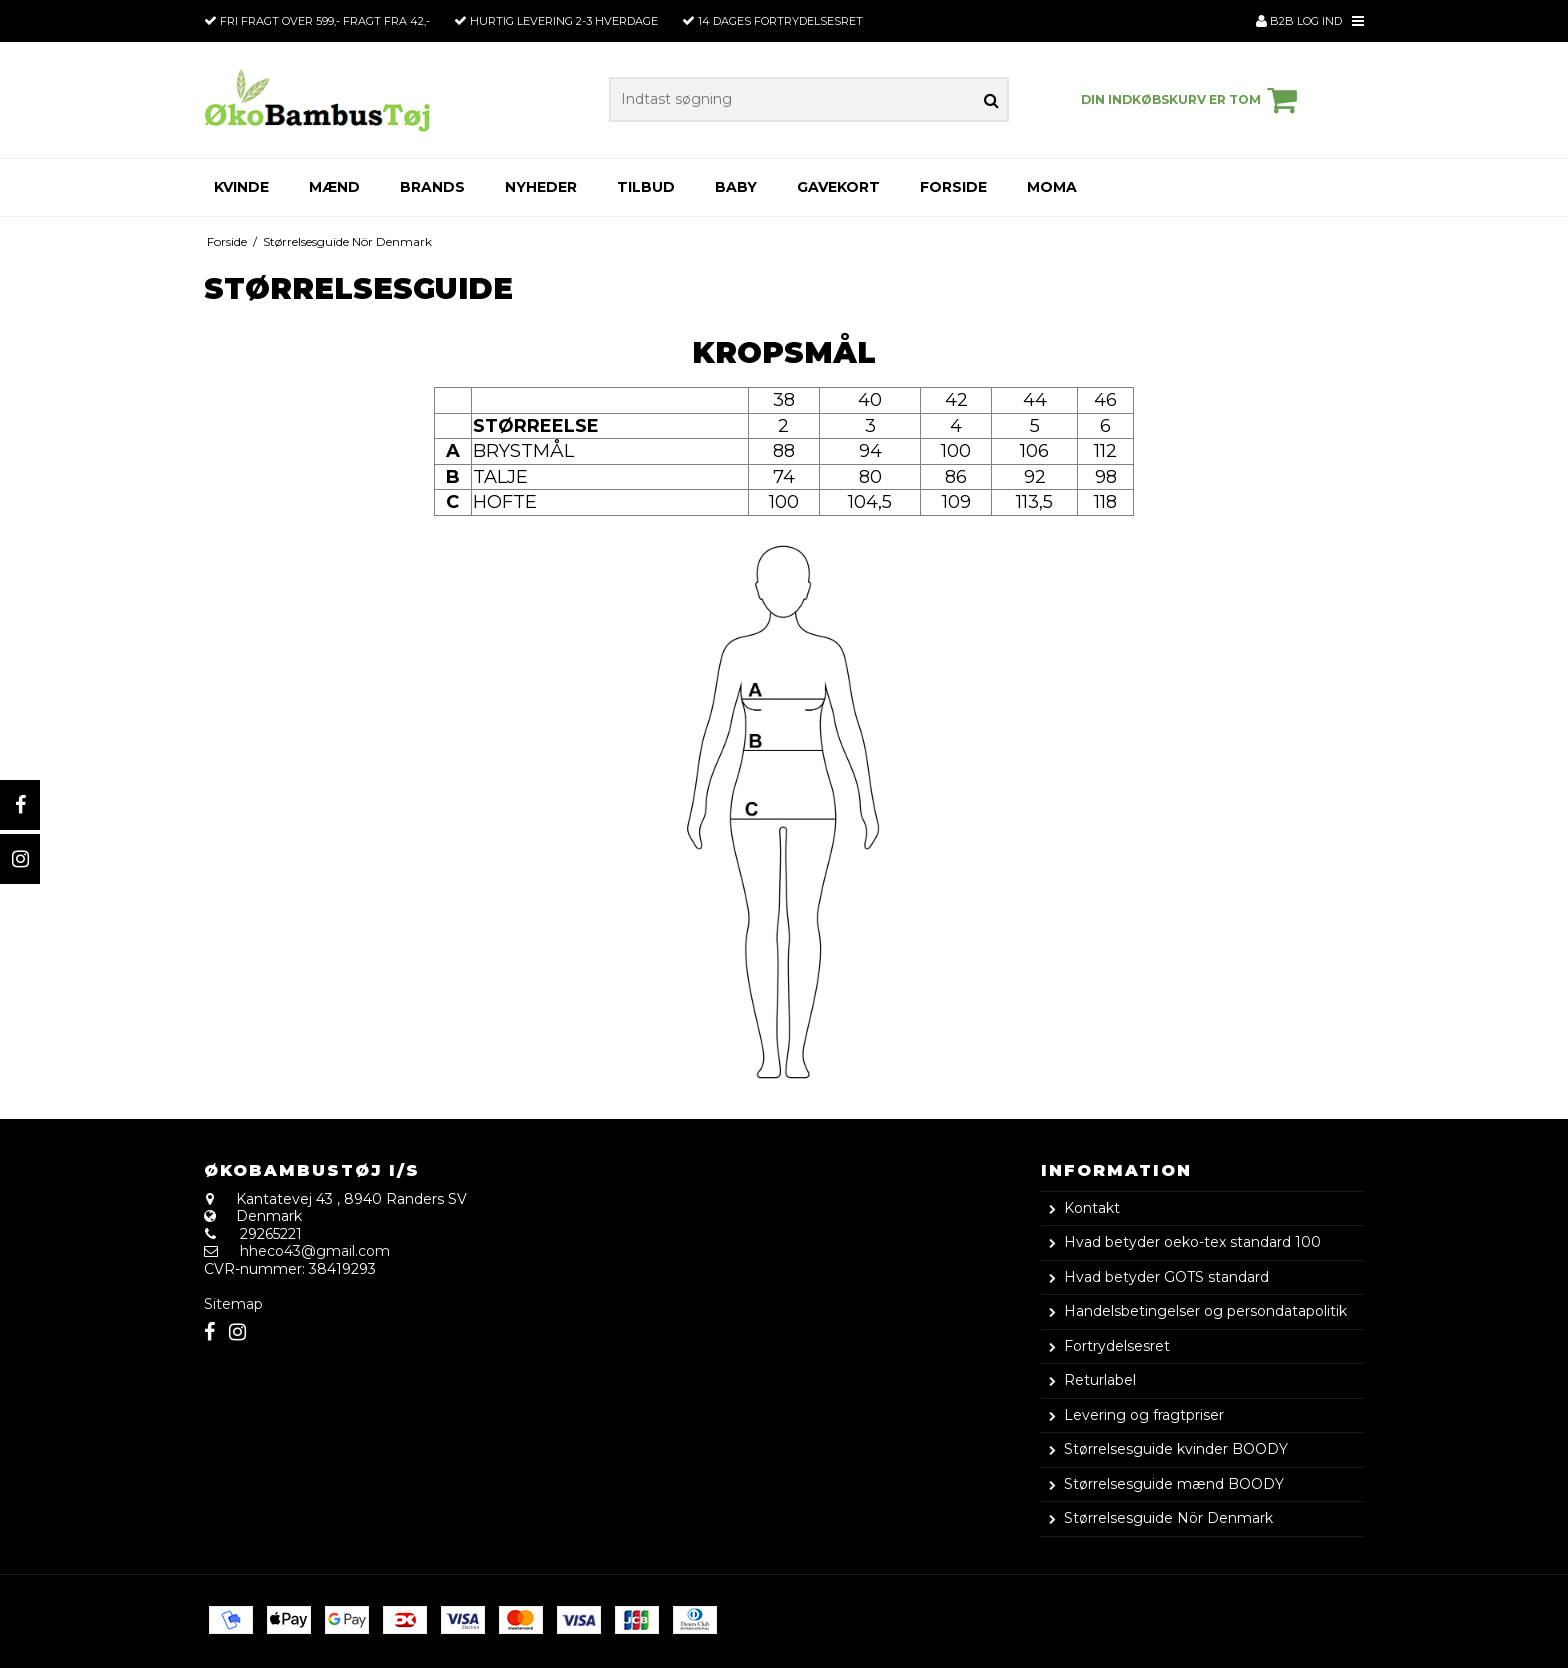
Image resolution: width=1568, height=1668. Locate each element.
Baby (736, 187)
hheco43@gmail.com (315, 1251)
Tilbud (646, 187)
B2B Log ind (1299, 21)
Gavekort (838, 187)
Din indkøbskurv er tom (1192, 100)
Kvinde (241, 187)
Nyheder (541, 187)
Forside (953, 187)
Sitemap (233, 1304)
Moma (1052, 187)
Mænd (334, 187)
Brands (432, 187)
